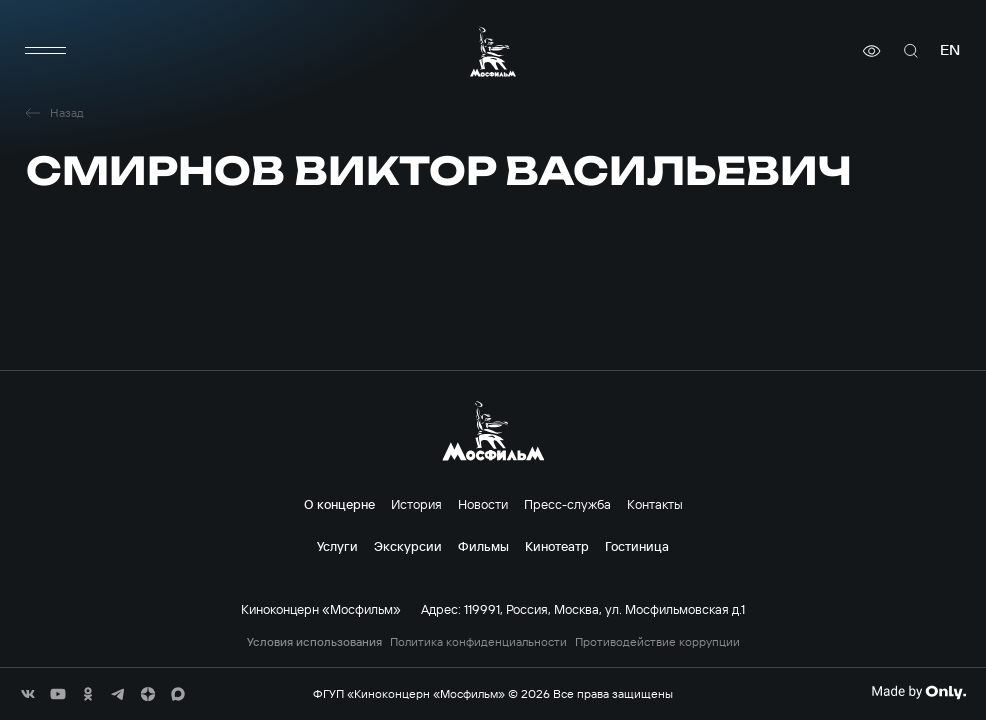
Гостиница (637, 546)
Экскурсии (408, 546)
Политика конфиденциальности (478, 642)
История (416, 504)
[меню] (46, 51)
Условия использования (314, 642)
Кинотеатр (557, 546)
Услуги (337, 546)
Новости (483, 504)
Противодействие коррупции (657, 642)
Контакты (655, 504)
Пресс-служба (567, 504)
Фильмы (483, 546)
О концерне (339, 504)
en (950, 50)
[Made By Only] (918, 692)
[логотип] (493, 51)
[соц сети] (28, 694)
